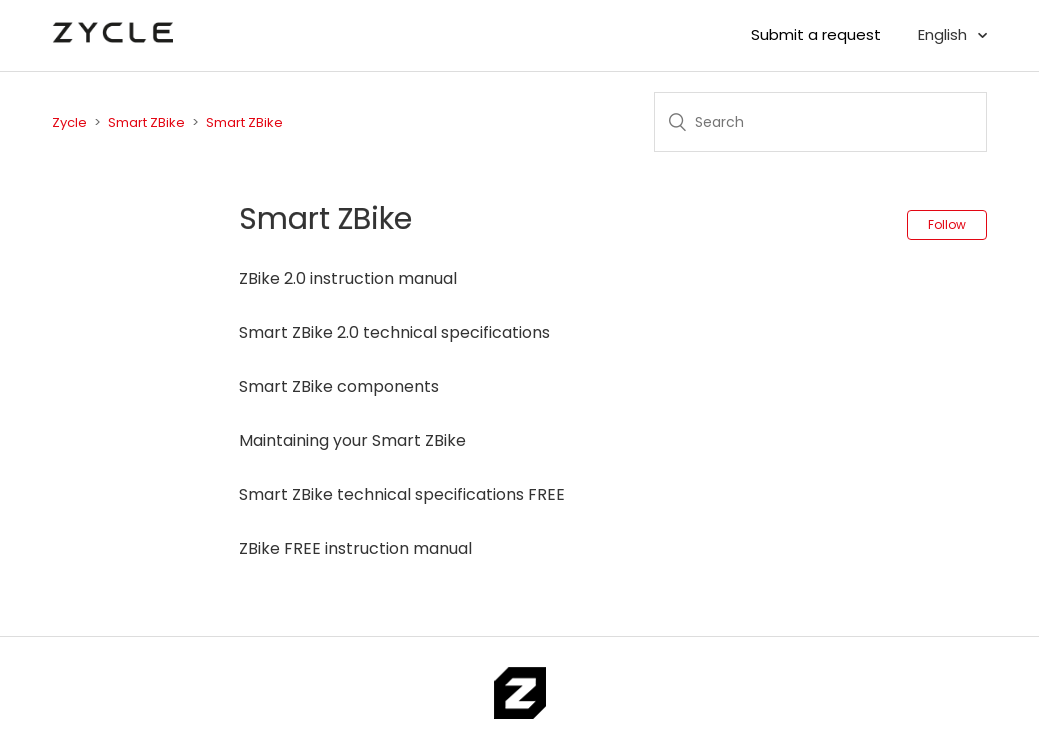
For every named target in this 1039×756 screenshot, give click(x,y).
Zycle (69, 122)
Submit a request (816, 34)
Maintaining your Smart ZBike (352, 440)
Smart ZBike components (339, 386)
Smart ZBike (146, 122)
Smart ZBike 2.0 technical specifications (394, 332)
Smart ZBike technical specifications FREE (402, 494)
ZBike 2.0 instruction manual (348, 278)
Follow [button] (947, 224)
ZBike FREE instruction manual (355, 548)
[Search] (820, 122)
